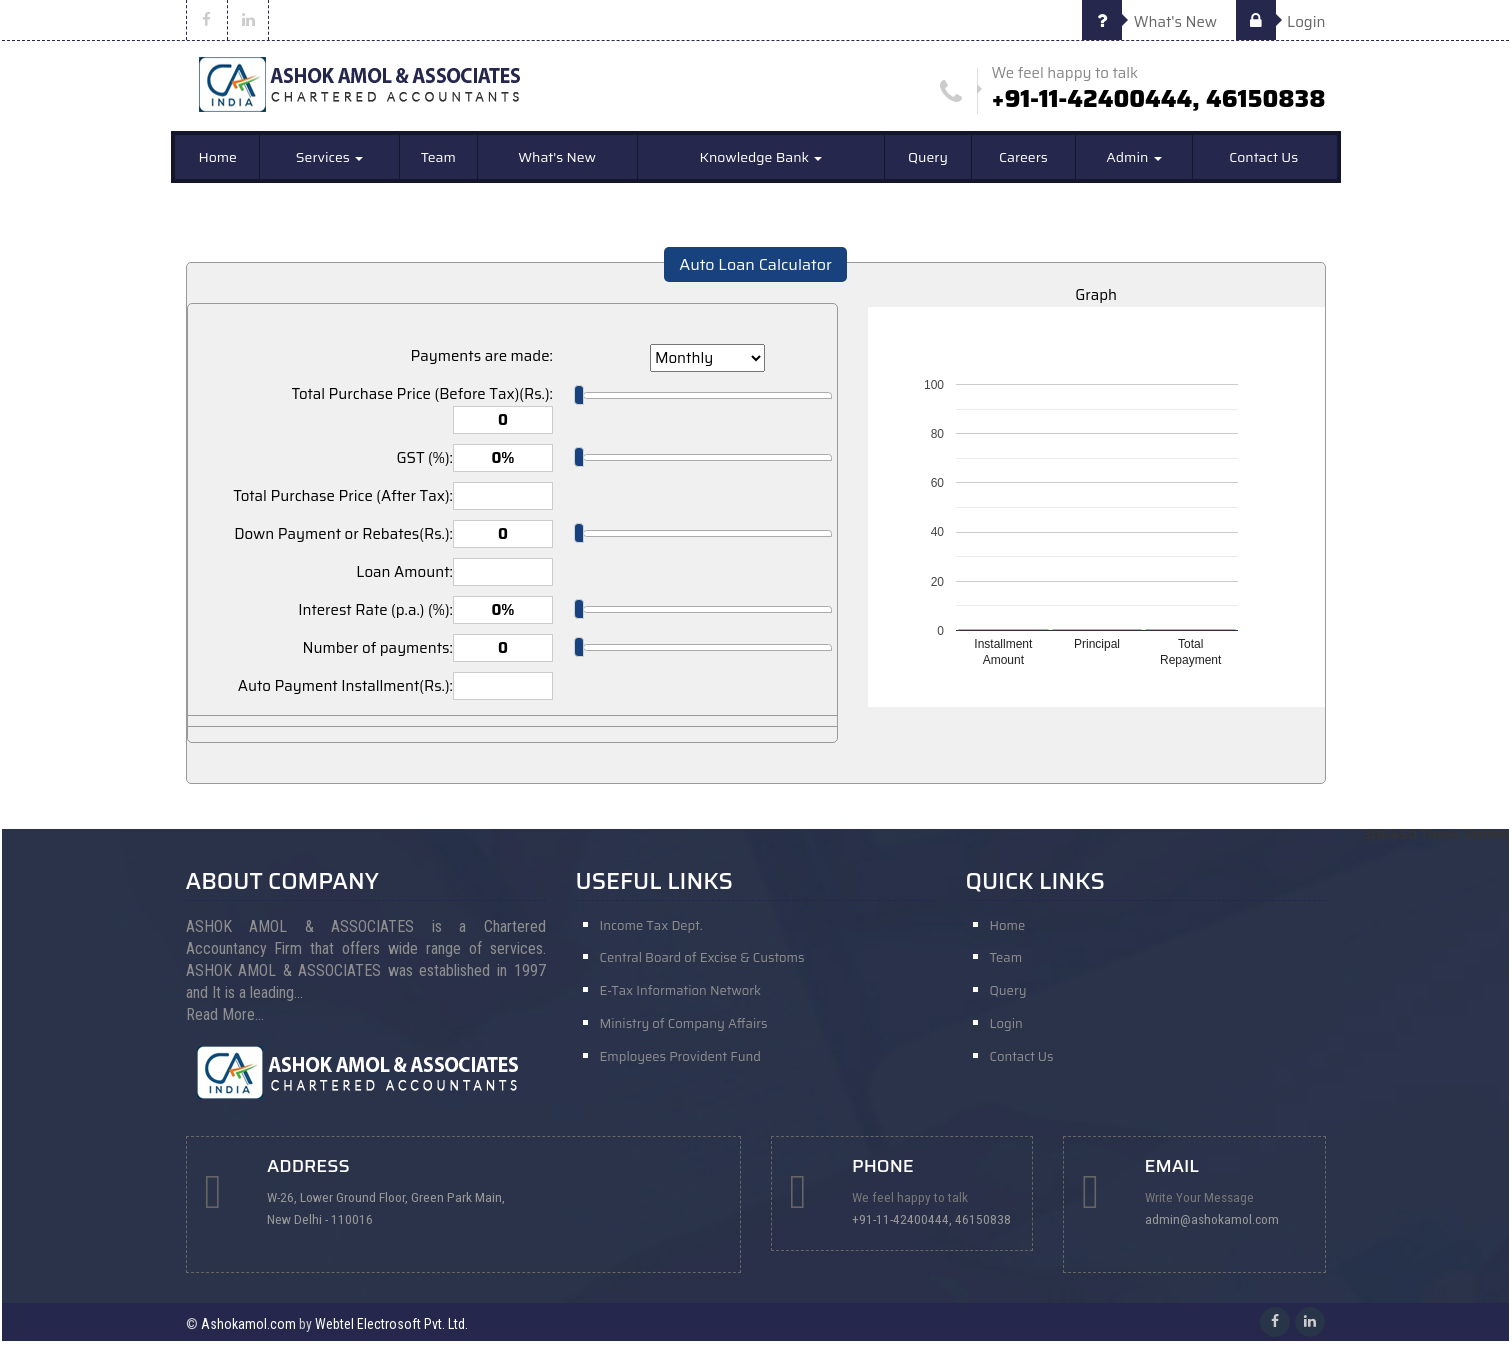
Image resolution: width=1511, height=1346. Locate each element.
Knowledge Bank (761, 162)
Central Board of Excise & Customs (702, 964)
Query (928, 162)
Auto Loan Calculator (755, 269)
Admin (1133, 162)
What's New (1149, 22)
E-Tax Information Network (681, 999)
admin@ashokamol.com (1216, 1224)
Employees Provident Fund (680, 1069)
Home (217, 162)
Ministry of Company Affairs (684, 1034)
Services (329, 162)
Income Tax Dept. (651, 929)
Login (1281, 22)
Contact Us (1263, 162)
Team (438, 162)
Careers (1023, 162)
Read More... (225, 1018)
